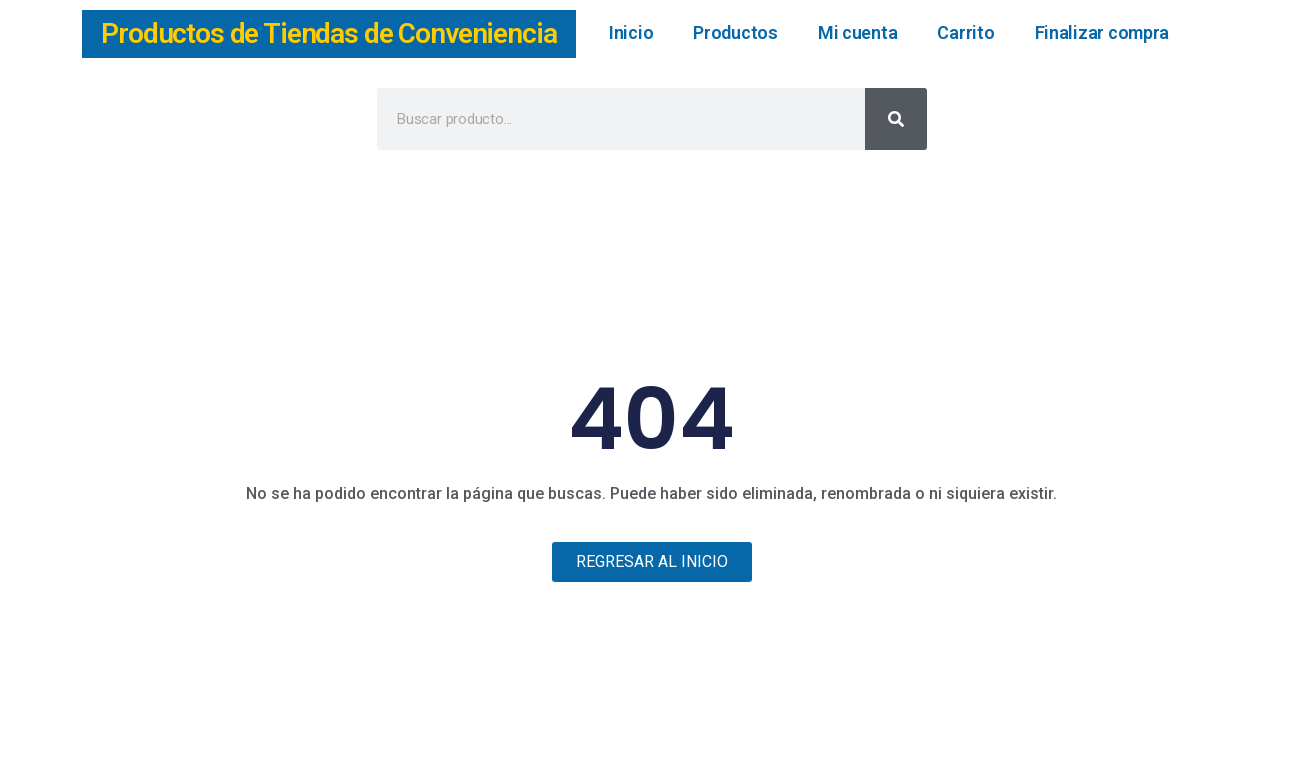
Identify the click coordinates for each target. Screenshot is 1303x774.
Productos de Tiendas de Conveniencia (328, 33)
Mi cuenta (858, 32)
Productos (735, 32)
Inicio (631, 32)
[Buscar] (896, 119)
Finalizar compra (1102, 32)
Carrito (965, 32)
